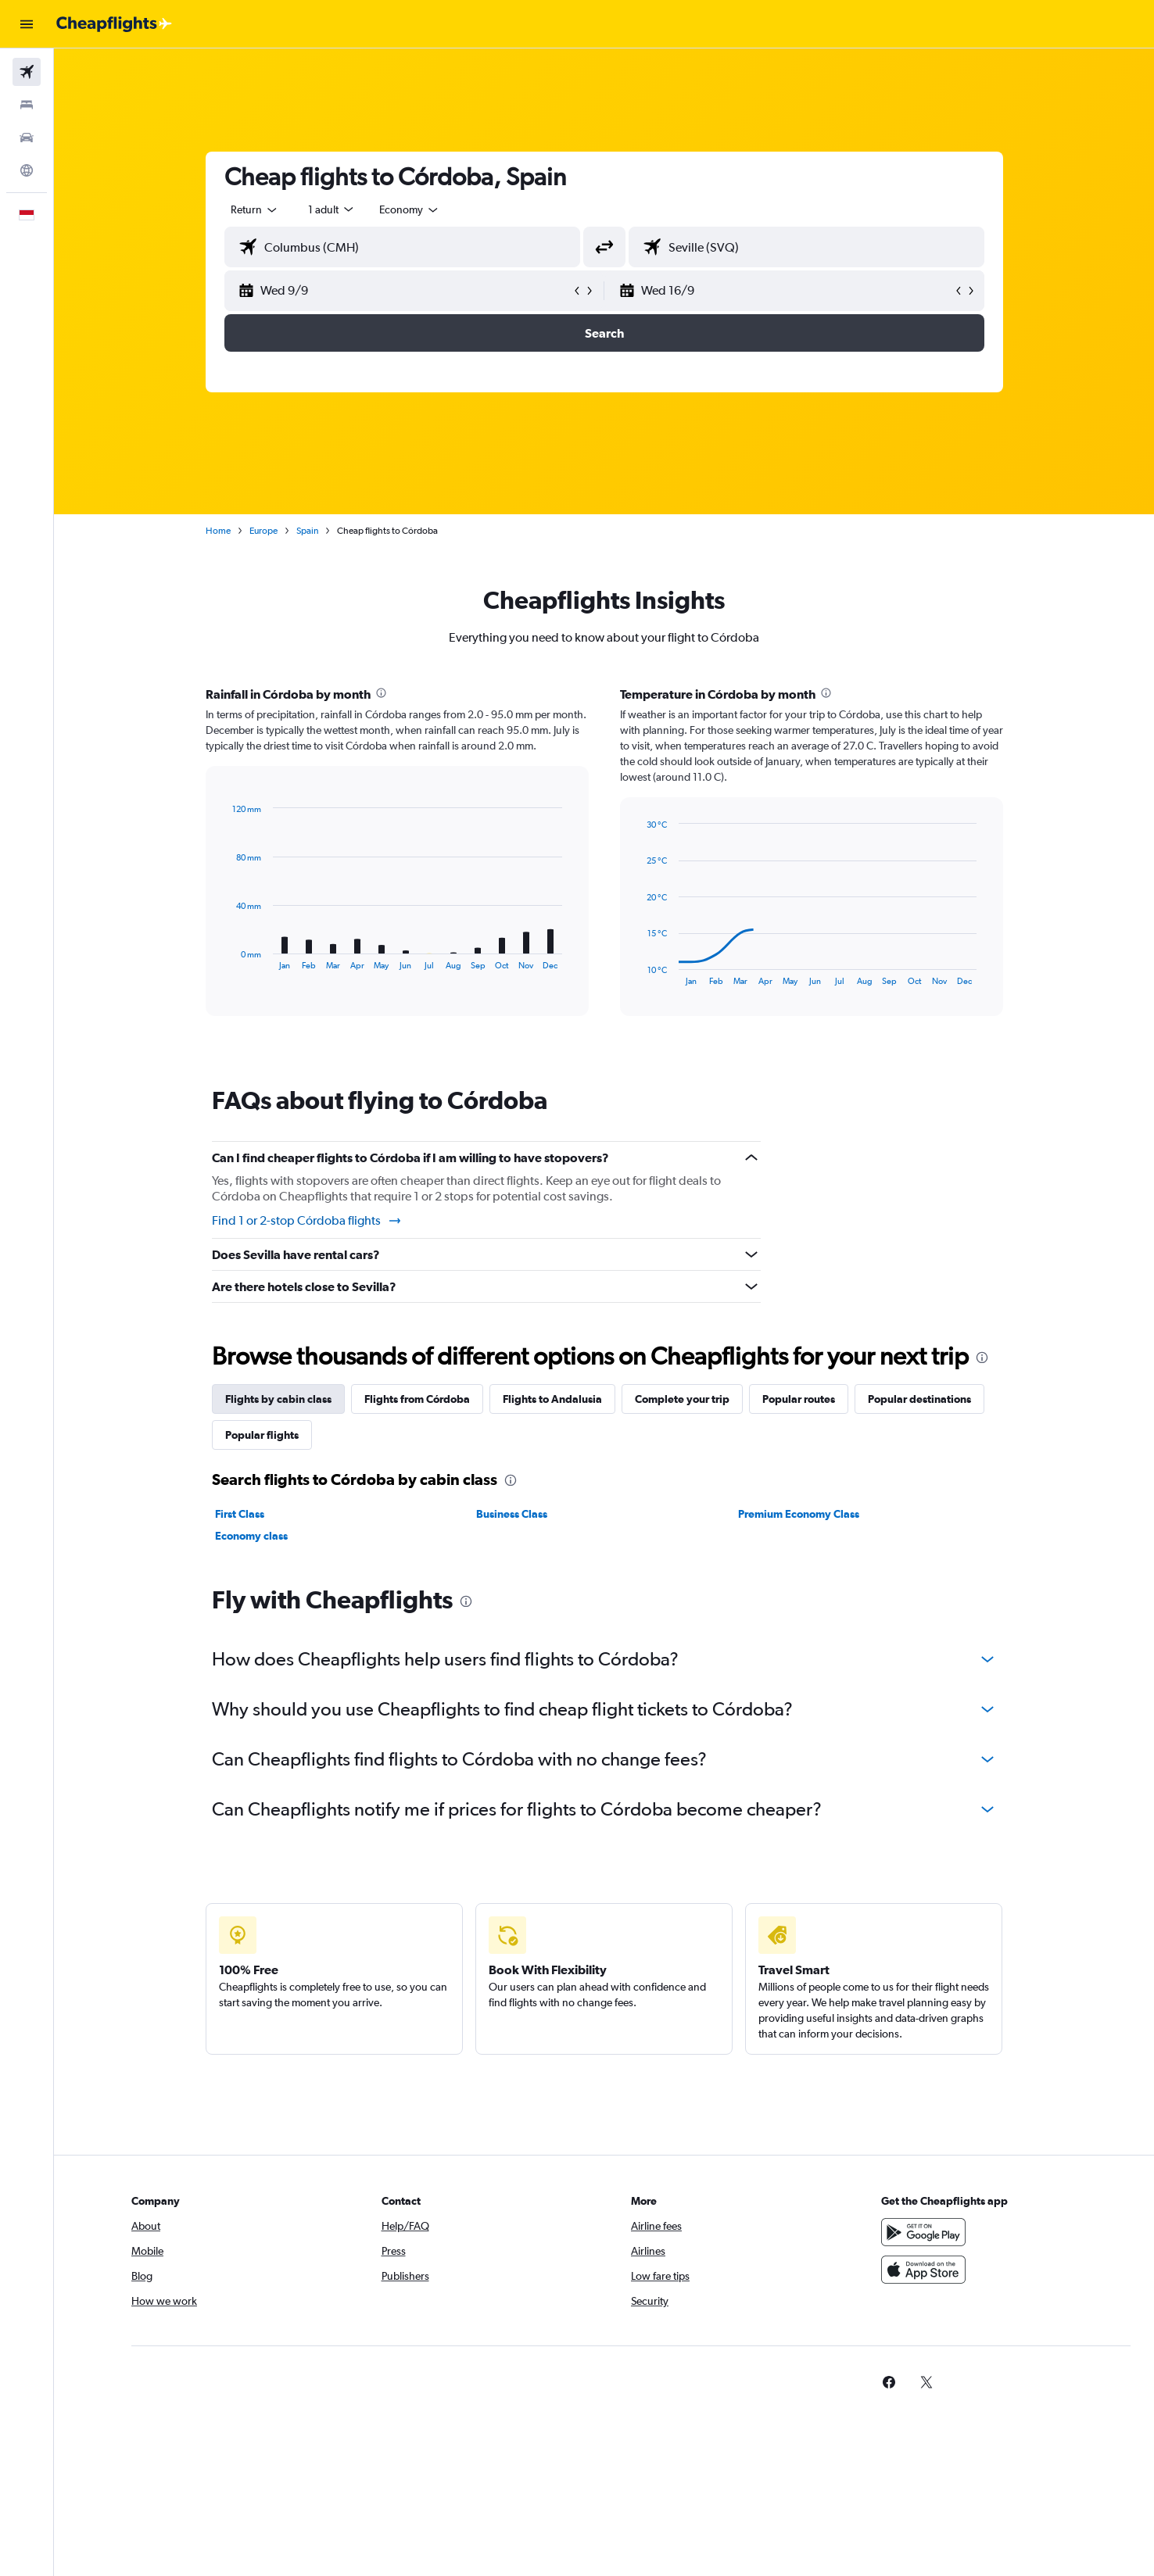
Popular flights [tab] (262, 1435)
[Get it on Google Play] (923, 2232)
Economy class (251, 1536)
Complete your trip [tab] (682, 1399)
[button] (26, 24)
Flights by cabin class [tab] (278, 1399)
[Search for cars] (26, 137)
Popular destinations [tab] (919, 1399)
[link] (889, 2382)
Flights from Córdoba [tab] (417, 1399)
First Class (239, 1514)
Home (218, 530)
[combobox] (254, 209)
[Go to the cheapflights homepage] (114, 24)
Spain (307, 530)
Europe (263, 530)
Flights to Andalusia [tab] (552, 1399)
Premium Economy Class (798, 1514)
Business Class (511, 1514)
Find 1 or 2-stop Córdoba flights (307, 1221)
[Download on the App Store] (923, 2270)
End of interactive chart (224, 957)
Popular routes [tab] (798, 1399)
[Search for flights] (26, 72)
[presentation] (381, 693)
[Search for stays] (26, 104)
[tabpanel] (604, 866)
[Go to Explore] (26, 170)
